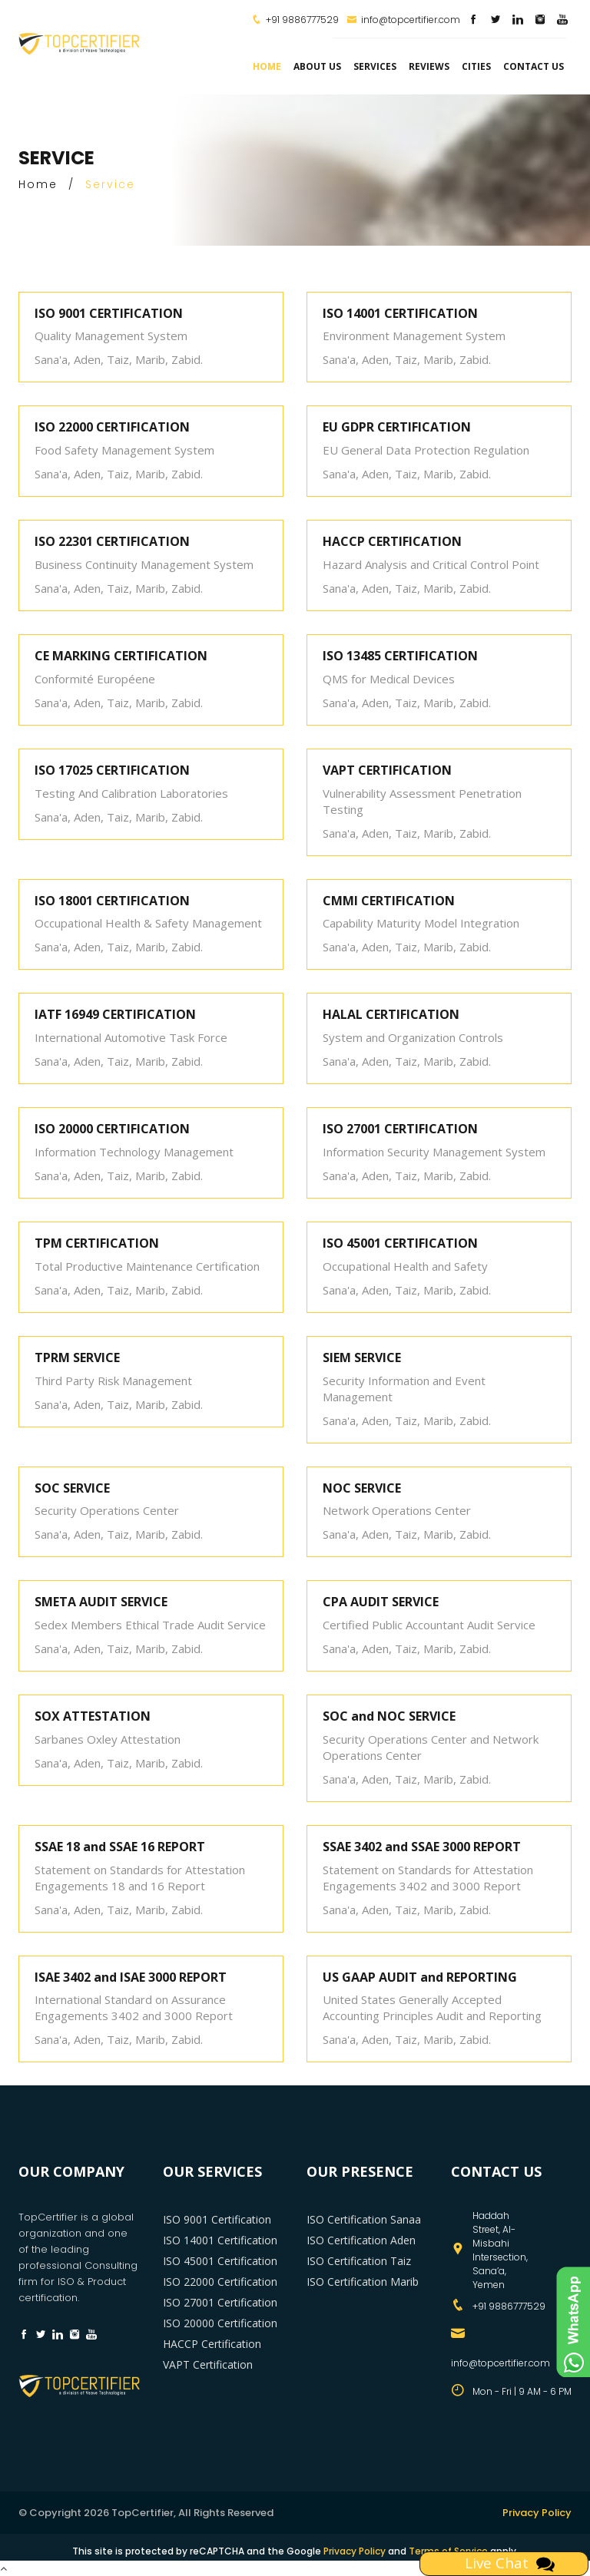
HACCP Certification (212, 2343)
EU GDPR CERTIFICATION (397, 426)
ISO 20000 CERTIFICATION (112, 1128)
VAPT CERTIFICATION (387, 770)
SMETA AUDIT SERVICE (101, 1601)
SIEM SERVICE (362, 1357)
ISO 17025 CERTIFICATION (112, 770)
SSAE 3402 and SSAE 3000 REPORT (422, 1846)
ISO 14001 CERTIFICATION (400, 313)
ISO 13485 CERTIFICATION (400, 655)
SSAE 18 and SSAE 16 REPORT (120, 1846)
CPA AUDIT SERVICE (381, 1601)
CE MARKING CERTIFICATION (121, 655)
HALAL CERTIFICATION (391, 1014)
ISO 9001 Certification (217, 2219)
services (374, 66)
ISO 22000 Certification (220, 2281)
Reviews (429, 66)
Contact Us (533, 66)
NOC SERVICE (362, 1488)
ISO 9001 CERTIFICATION (109, 313)
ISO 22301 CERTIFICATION (112, 541)
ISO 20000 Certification (220, 2323)
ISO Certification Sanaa (364, 2219)
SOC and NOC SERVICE (389, 1716)
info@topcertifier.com (403, 19)
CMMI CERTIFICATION (389, 900)
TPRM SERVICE (77, 1357)
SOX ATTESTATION (93, 1716)
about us (317, 66)
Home (267, 66)
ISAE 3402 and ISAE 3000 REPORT (131, 1977)
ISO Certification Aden (361, 2240)
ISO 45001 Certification (220, 2261)
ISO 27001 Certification (220, 2302)
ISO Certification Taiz (359, 2261)
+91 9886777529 (302, 19)
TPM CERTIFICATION (97, 1243)
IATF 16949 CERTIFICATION (115, 1014)
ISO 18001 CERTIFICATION (112, 900)
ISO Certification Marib (363, 2281)
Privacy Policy (537, 2512)
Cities (476, 66)
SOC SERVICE (72, 1488)
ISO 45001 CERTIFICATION (400, 1243)
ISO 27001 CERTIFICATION (400, 1128)
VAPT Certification (208, 2364)
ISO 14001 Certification (220, 2240)
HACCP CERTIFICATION (392, 541)
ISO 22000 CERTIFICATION (112, 426)
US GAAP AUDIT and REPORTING (420, 1977)
